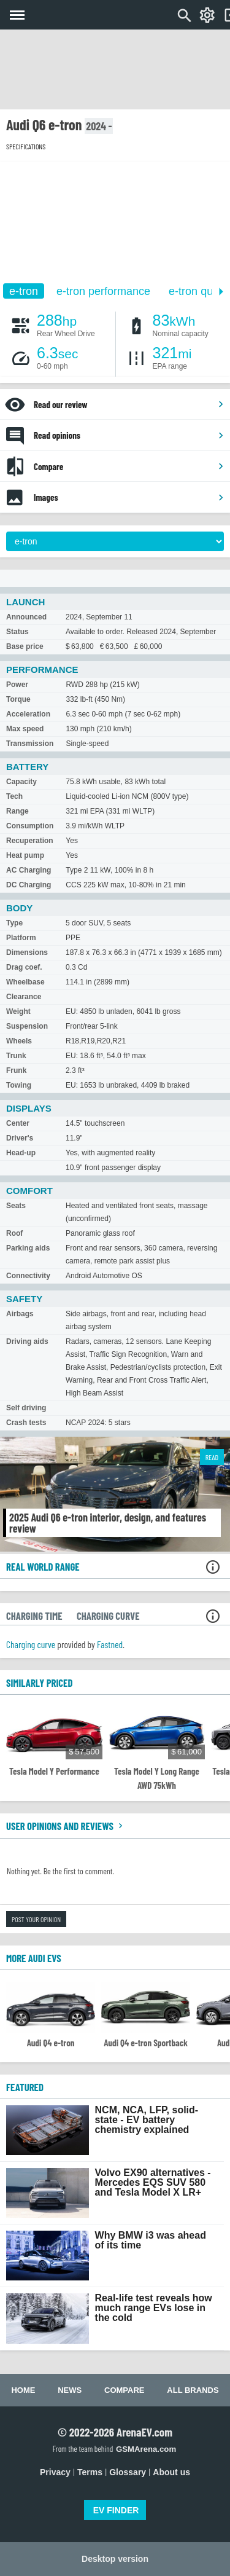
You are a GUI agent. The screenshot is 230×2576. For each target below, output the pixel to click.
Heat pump (25, 855)
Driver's (19, 1138)
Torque (18, 699)
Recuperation (29, 840)
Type (14, 923)
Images (129, 497)
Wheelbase (25, 982)
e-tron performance (103, 291)
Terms (89, 2472)
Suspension (27, 1026)
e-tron (23, 291)
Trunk (16, 1055)
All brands (192, 2390)
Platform (21, 937)
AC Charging (28, 870)
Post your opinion (36, 1919)
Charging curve (30, 1644)
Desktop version (115, 2559)
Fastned (110, 1644)
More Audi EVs (33, 1958)
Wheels (19, 1041)
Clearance (23, 996)
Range (17, 811)
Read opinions (129, 435)
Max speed (25, 728)
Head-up (21, 1153)
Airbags (20, 1314)
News (70, 2390)
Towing (18, 1085)
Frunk (16, 1070)
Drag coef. (24, 967)
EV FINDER (116, 2510)
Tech (14, 796)
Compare (129, 466)
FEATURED (25, 2087)
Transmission (29, 743)
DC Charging (28, 885)
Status (17, 631)
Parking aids (28, 1248)
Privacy (55, 2472)
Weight (18, 1011)
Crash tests (26, 1422)
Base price (25, 646)
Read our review (129, 404)
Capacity (21, 781)
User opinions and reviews (66, 1826)
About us (171, 2472)
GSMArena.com (146, 2449)
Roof (14, 1233)
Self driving (26, 1408)
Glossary (127, 2472)
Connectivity (28, 1275)
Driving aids (27, 1341)
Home (23, 2390)
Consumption (29, 826)
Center (17, 1123)
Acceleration (28, 714)
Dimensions (27, 952)
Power (17, 684)
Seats (16, 1205)
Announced (26, 617)
